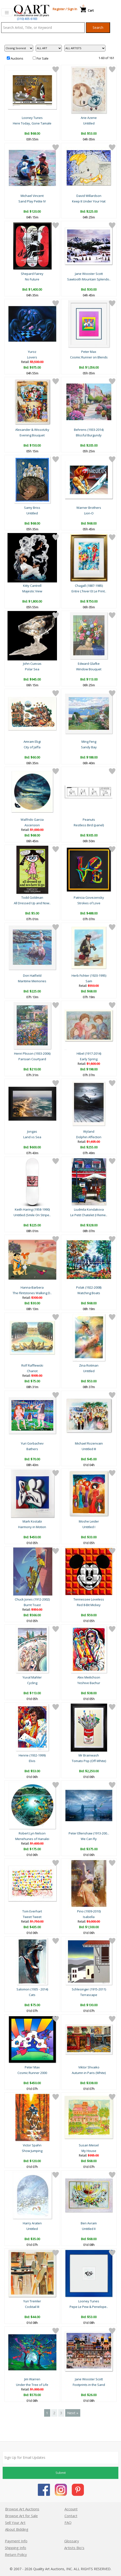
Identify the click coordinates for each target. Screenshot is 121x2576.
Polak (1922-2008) (88, 1287)
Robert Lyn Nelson (32, 1833)
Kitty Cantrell (32, 585)
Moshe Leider (89, 1521)
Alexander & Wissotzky (32, 429)
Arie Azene (89, 118)
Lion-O (89, 513)
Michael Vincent (32, 195)
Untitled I (88, 1527)
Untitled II (89, 2229)
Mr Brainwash (89, 1755)
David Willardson (88, 195)
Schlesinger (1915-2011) (89, 1989)
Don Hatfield (32, 975)
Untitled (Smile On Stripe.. (32, 1215)
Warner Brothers (88, 507)
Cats (32, 1995)
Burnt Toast (32, 1605)
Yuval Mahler (32, 1677)
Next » (72, 2412)
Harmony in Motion (32, 1527)
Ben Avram (89, 2223)
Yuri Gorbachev (32, 1443)
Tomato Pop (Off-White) (89, 1761)
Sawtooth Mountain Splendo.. (89, 279)
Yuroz (32, 351)
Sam (89, 981)
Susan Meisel (89, 2145)
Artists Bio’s (74, 2547)
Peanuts (89, 819)
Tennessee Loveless (88, 1599)
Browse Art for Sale (21, 2515)
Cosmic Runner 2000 (32, 2073)
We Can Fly (89, 1839)
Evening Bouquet (32, 435)
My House (88, 2151)
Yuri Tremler (32, 2301)
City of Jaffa (32, 747)
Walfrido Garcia (32, 819)
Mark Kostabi (32, 1521)
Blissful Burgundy (89, 435)
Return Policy (16, 2554)
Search (98, 27)
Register (59, 9)
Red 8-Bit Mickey (89, 1605)
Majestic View (32, 591)
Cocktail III (32, 2307)
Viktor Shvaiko (88, 2067)
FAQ (68, 2522)
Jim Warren (32, 2379)
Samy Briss (32, 507)
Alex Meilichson (88, 1677)
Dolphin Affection (88, 1137)
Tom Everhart (32, 1911)
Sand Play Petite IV (32, 201)
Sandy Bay (89, 747)
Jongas (32, 1131)
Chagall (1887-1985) (89, 585)
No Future (32, 279)
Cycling (32, 1683)
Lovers (32, 357)
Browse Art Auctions (22, 2508)
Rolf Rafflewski (32, 1365)
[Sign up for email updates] (60, 2458)
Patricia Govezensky (89, 897)
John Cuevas (32, 663)
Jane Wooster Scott (89, 273)
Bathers (32, 1449)
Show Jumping (32, 2151)
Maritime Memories (32, 981)
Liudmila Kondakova (89, 1209)
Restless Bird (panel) (89, 825)
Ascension (32, 825)
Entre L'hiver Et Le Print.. (89, 591)
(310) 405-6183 (27, 18)
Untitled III (89, 1449)
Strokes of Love (88, 903)
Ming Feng (88, 741)
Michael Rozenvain (89, 1443)
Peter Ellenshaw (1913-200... (89, 1833)
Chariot (32, 1371)
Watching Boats (88, 1293)
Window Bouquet (88, 669)
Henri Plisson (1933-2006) (32, 1053)
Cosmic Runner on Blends (89, 357)
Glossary (71, 2540)
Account (71, 2508)
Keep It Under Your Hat (88, 201)
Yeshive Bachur (88, 1683)
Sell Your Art (15, 2522)
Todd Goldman (32, 897)
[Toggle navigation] (6, 12)
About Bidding (16, 2529)
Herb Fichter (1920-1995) (89, 975)
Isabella (89, 1917)
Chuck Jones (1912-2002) (32, 1599)
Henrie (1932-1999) (32, 1755)
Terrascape (88, 1995)
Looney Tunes (32, 118)
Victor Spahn (32, 2145)
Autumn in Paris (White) (89, 2073)
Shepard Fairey (32, 273)
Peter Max (88, 351)
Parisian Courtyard (32, 1059)
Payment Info (16, 2540)
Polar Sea (32, 669)
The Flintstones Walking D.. (32, 1293)
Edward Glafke (89, 663)
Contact (71, 2515)
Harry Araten (32, 2223)
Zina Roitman (88, 1365)
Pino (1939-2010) (89, 1911)
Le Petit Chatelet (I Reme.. (88, 1215)
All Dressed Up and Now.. (32, 903)
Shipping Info (15, 2547)
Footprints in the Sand (89, 2385)
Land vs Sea (32, 1137)
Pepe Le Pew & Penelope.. (89, 2307)
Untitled (89, 123)
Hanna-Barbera (32, 1287)
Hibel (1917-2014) (89, 1053)
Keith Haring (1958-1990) (32, 1209)
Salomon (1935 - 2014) (32, 1989)
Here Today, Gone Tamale (32, 123)
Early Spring (88, 1059)
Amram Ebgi (32, 741)
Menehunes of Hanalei (32, 1839)
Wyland (88, 1131)
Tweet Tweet (32, 1917)
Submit (61, 2472)
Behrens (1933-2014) (89, 429)
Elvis (32, 1761)
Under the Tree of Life (32, 2385)
